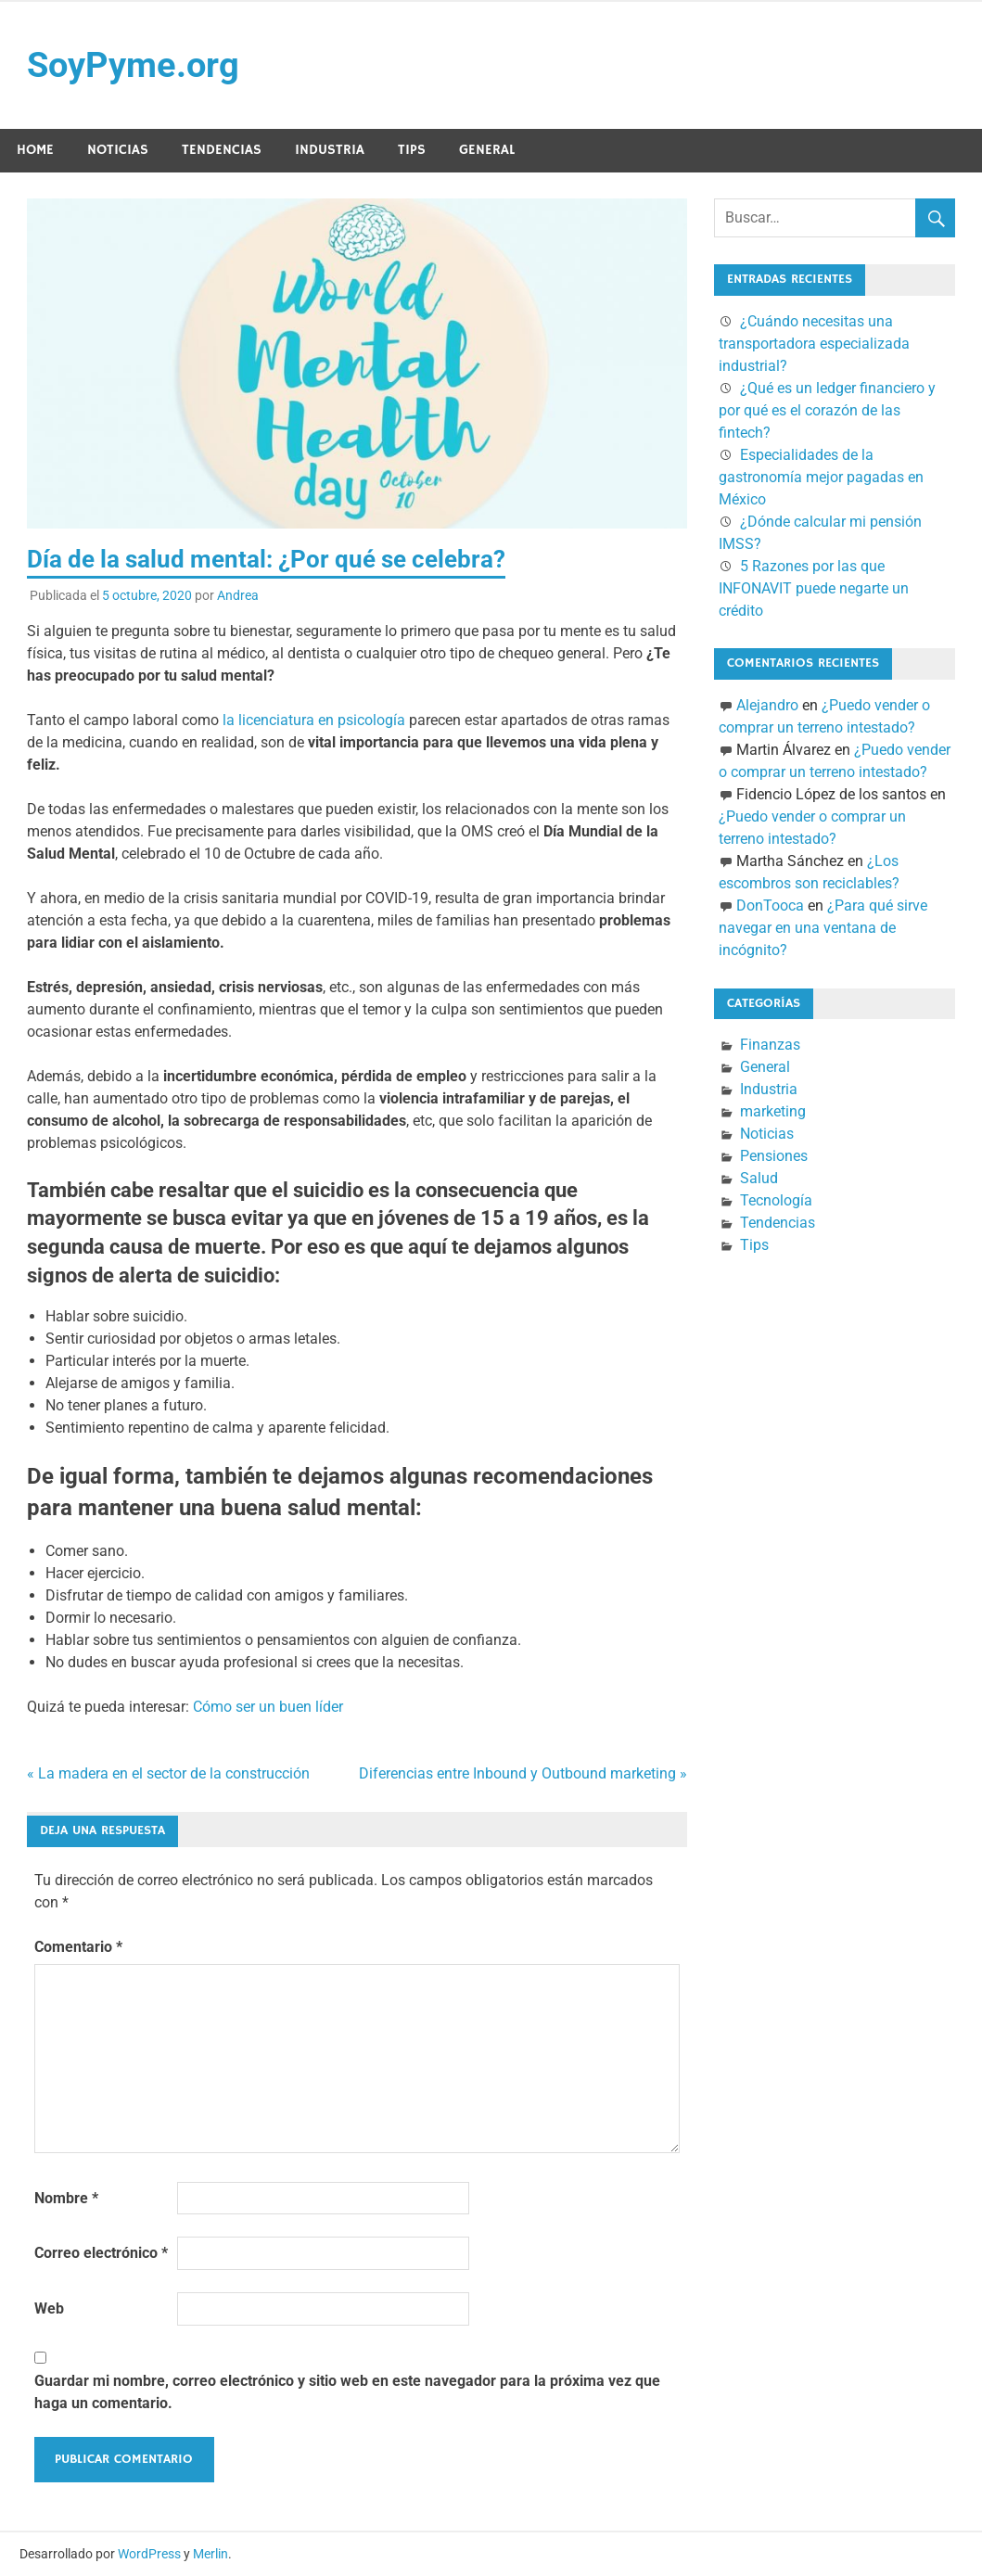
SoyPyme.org (133, 65)
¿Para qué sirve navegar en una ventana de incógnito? (823, 928)
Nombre (66, 2198)
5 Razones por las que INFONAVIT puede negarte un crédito (814, 588)
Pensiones (774, 1156)
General (487, 150)
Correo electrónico (101, 2253)
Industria (329, 150)
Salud (759, 1178)
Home (35, 150)
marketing (773, 1111)
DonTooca (770, 905)
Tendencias (221, 150)
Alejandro (767, 705)
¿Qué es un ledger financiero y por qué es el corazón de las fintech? (827, 410)
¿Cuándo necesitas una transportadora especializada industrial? (814, 343)
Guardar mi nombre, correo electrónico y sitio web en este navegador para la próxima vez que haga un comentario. (347, 2392)
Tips (412, 150)
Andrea (238, 595)
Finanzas (770, 1044)
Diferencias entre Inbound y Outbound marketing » (523, 1773)
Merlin (210, 2553)
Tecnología (776, 1200)
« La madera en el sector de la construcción (168, 1773)
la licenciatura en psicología (314, 720)
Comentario (78, 1947)
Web (49, 2308)
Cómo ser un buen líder (268, 1706)
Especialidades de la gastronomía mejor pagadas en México (821, 477)
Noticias (117, 150)
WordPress (149, 2553)
